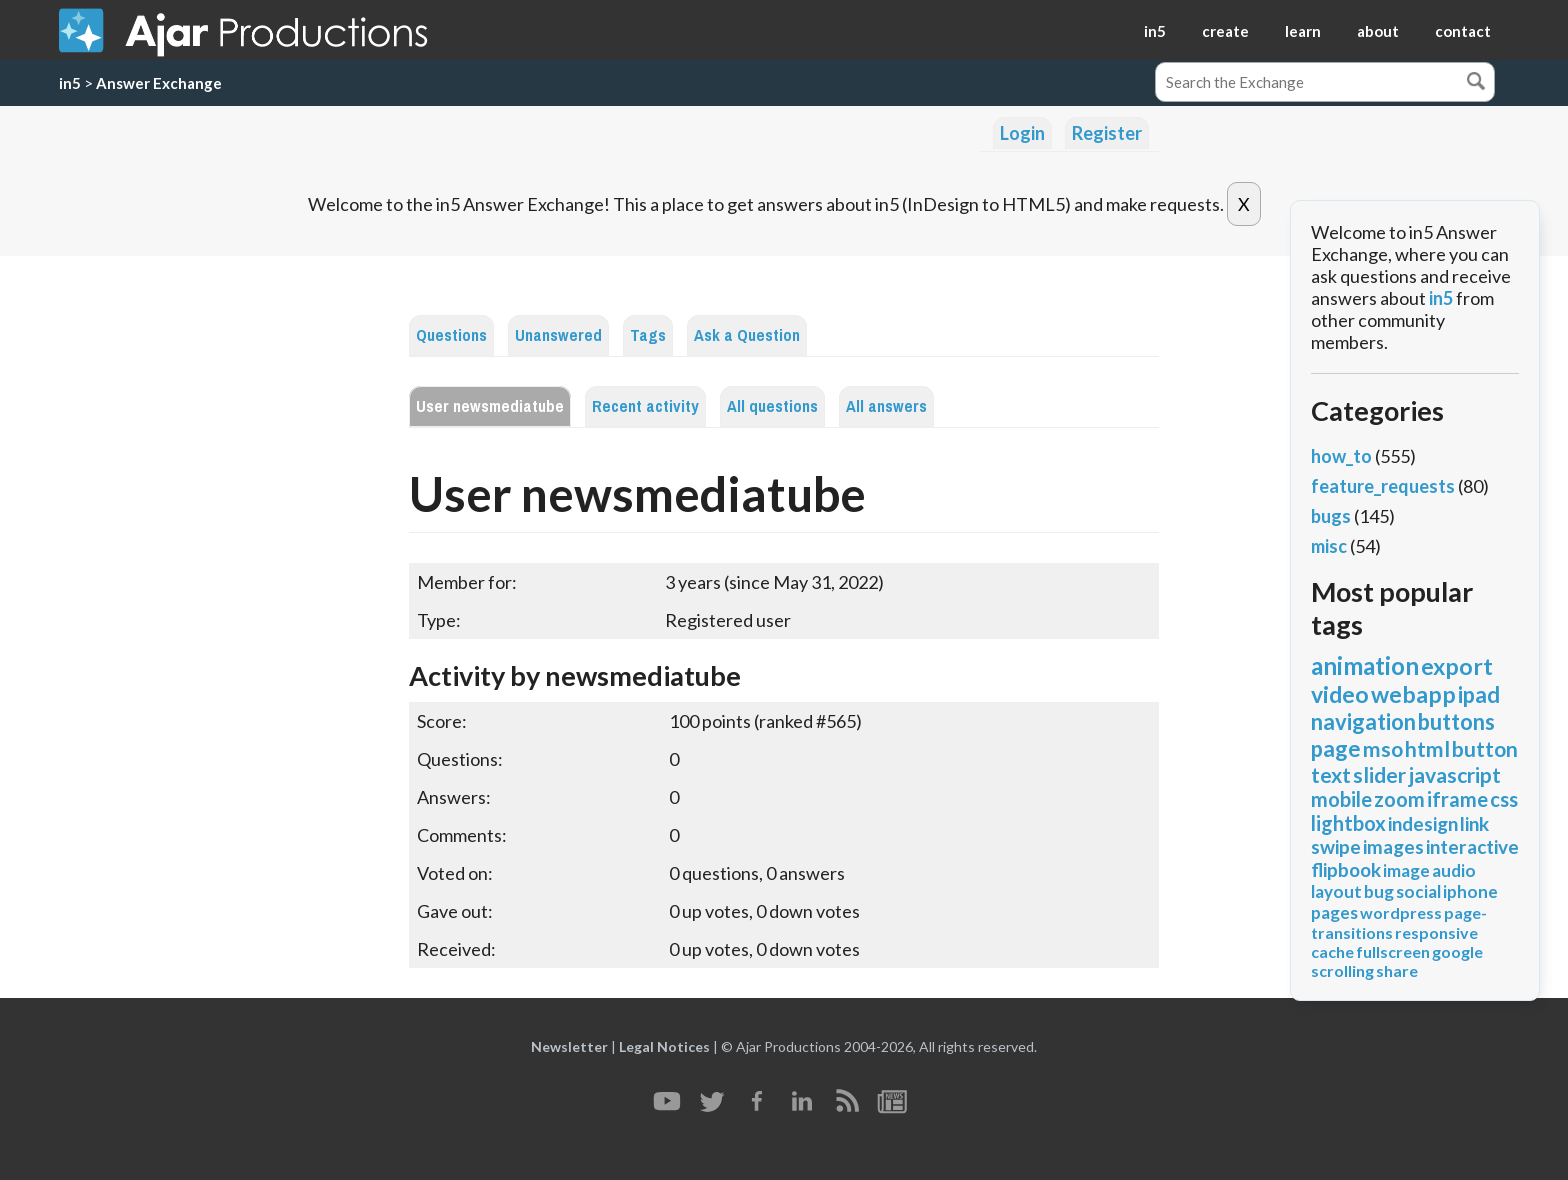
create (1225, 31)
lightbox (1348, 823)
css (1504, 799)
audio (1454, 870)
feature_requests (1383, 486)
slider (1379, 774)
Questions (451, 335)
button (1485, 748)
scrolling (1342, 970)
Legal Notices (664, 1046)
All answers (886, 406)
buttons (1456, 721)
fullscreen (1393, 951)
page (1336, 748)
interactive (1472, 846)
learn (1303, 31)
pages (1334, 912)
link (1474, 823)
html (1427, 748)
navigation (1363, 721)
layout (1336, 891)
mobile (1341, 799)
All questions (772, 406)
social (1418, 891)
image (1406, 870)
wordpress (1401, 912)
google (1457, 951)
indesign (1423, 823)
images (1393, 846)
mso (1383, 748)
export (1457, 666)
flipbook (1346, 869)
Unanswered (558, 335)
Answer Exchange (159, 83)
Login (1022, 133)
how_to (1341, 456)
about (1378, 31)
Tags (648, 335)
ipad (1479, 694)
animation (1365, 665)
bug (1379, 891)
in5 (1155, 31)
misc (1329, 546)
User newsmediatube (490, 406)
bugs (1331, 516)
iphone (1470, 891)
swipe (1336, 846)
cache (1332, 951)
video (1340, 694)
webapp (1413, 694)
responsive (1436, 932)
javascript (1454, 774)
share (1397, 970)
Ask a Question (747, 335)
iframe (1457, 799)
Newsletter (569, 1046)
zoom (1399, 799)
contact (1463, 31)
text (1331, 774)
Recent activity (645, 406)
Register (1107, 133)
